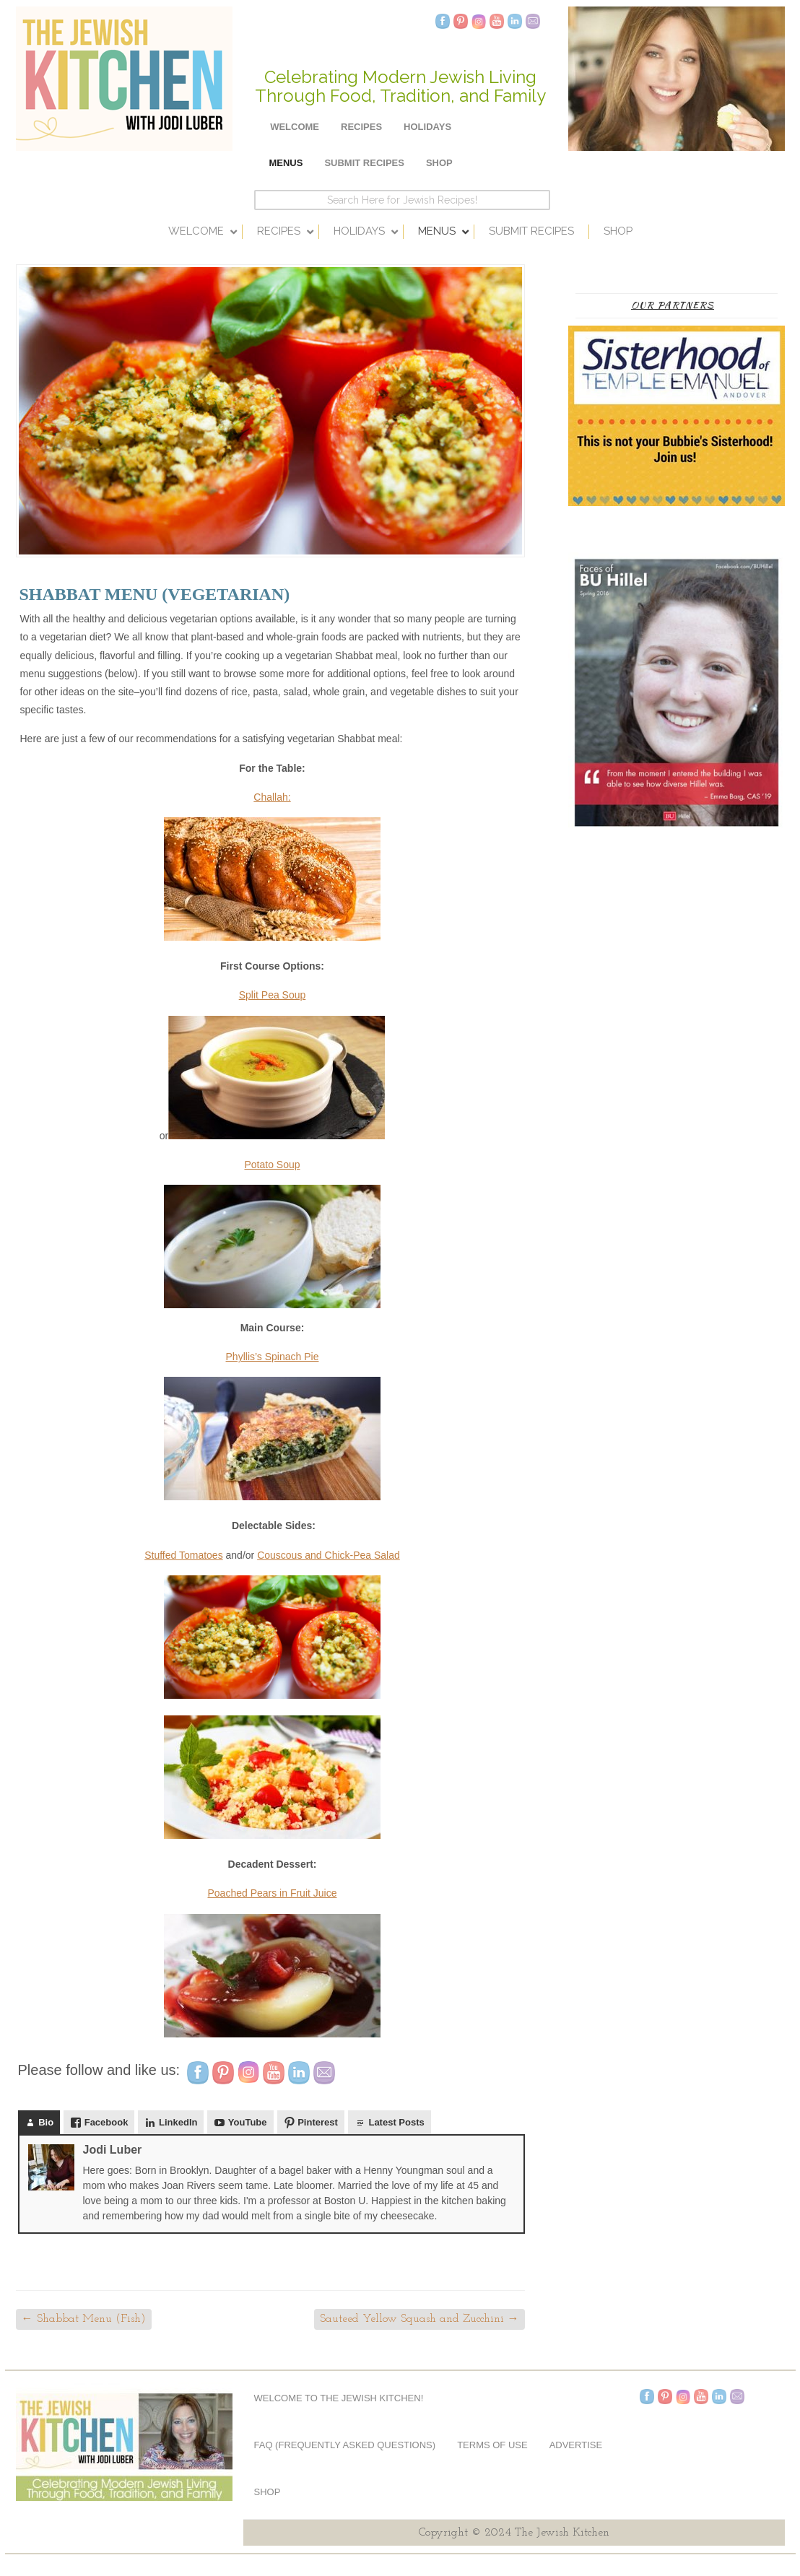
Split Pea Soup (272, 995)
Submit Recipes (364, 162)
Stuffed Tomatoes (183, 1555)
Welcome (294, 126)
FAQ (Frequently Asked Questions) (345, 2445)
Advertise (575, 2445)
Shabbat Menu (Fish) (84, 2319)
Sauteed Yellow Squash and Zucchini (419, 2319)
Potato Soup (272, 1164)
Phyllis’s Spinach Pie (272, 1356)
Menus (286, 162)
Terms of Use (492, 2445)
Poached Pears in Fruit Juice (272, 1893)
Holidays (427, 126)
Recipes (361, 126)
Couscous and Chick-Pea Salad (328, 1555)
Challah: (271, 797)
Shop (439, 162)
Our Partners (672, 305)
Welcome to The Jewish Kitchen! (339, 2398)
